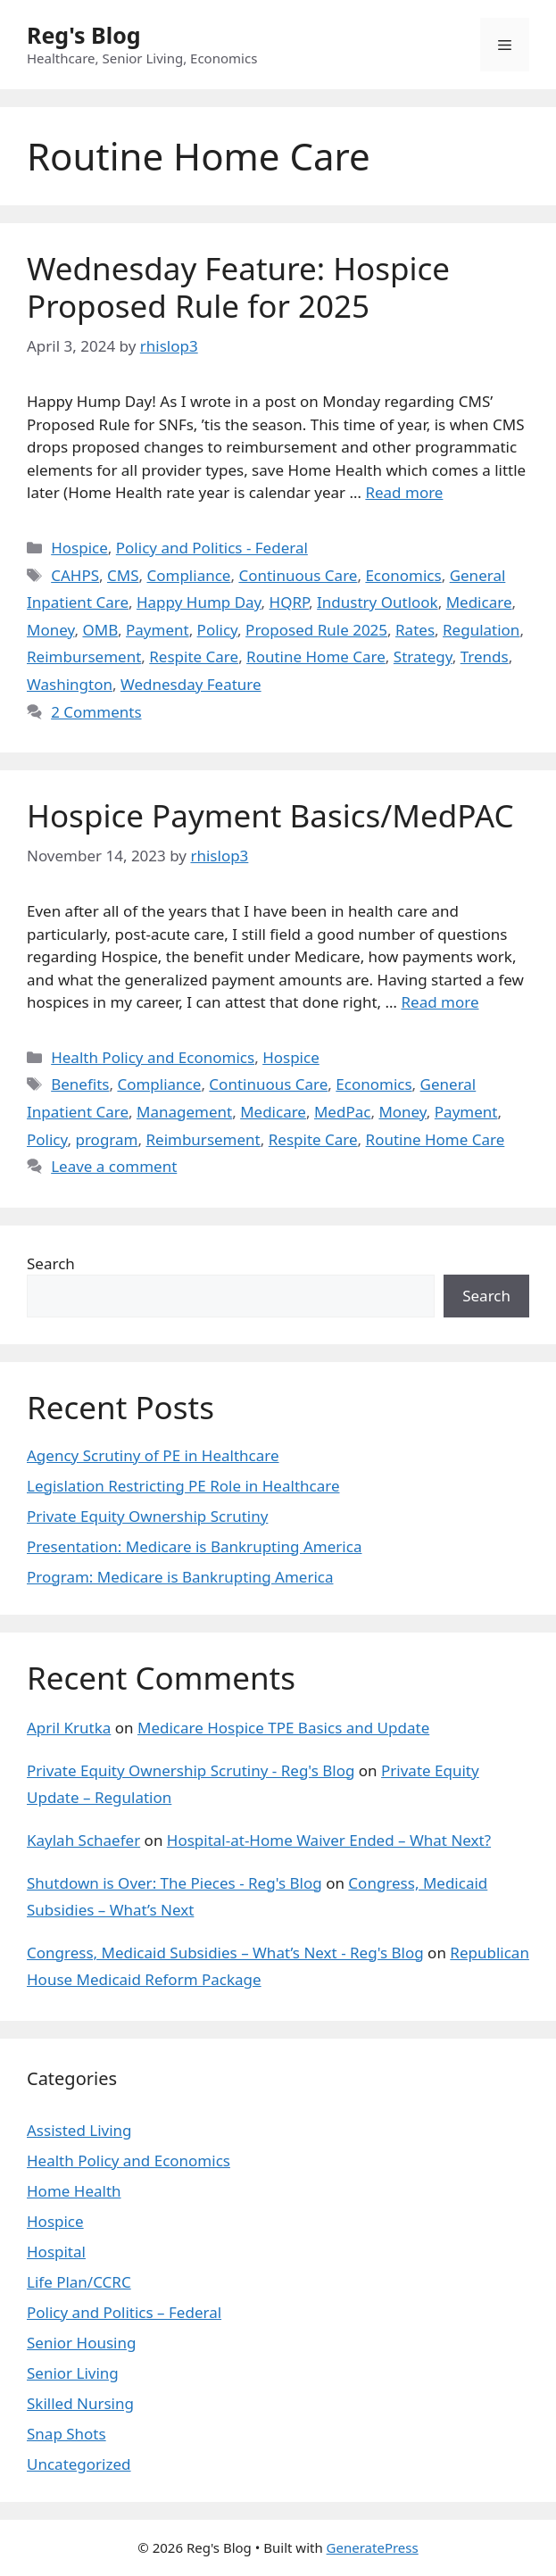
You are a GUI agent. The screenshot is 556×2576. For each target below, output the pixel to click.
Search (51, 1263)
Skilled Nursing (80, 2403)
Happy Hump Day (199, 602)
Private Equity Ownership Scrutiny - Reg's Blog (190, 1770)
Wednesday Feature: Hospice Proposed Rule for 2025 (238, 287)
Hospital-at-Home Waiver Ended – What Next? (329, 1840)
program (106, 1139)
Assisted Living (79, 2130)
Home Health (74, 2191)
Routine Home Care (316, 656)
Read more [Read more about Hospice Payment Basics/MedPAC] (439, 1002)
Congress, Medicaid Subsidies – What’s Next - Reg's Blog (225, 1952)
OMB (100, 629)
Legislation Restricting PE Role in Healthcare (183, 1485)
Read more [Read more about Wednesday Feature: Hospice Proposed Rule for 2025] (404, 492)
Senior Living (73, 2373)
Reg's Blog (84, 35)
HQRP (290, 602)
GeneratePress (373, 2547)
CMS (123, 575)
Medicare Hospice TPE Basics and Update (283, 1727)
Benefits (80, 1084)
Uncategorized (79, 2464)
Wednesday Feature (190, 684)
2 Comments (96, 712)
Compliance (188, 575)
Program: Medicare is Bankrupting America (180, 1576)
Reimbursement (84, 656)
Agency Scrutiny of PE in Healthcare (153, 1455)
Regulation (481, 629)
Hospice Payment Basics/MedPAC (270, 815)
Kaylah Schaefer (83, 1840)
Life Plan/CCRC (79, 2282)
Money (50, 629)
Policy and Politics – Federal (124, 2312)
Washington (69, 684)
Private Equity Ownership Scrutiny (147, 1516)
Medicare (479, 602)
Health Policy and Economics (152, 1057)
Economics (403, 575)
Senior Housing (81, 2342)
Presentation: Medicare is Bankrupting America (194, 1546)
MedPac (342, 1111)
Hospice (79, 547)
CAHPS (75, 575)
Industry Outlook (377, 602)
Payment (157, 629)
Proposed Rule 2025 (316, 629)
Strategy (423, 656)
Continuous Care (297, 575)
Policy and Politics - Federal (212, 547)
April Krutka (69, 1727)
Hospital (56, 2251)
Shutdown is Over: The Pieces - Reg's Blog (174, 1883)
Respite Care (193, 656)
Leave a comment (114, 1166)
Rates (415, 629)
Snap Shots (66, 2433)
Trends (485, 656)
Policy (217, 629)
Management (184, 1111)
